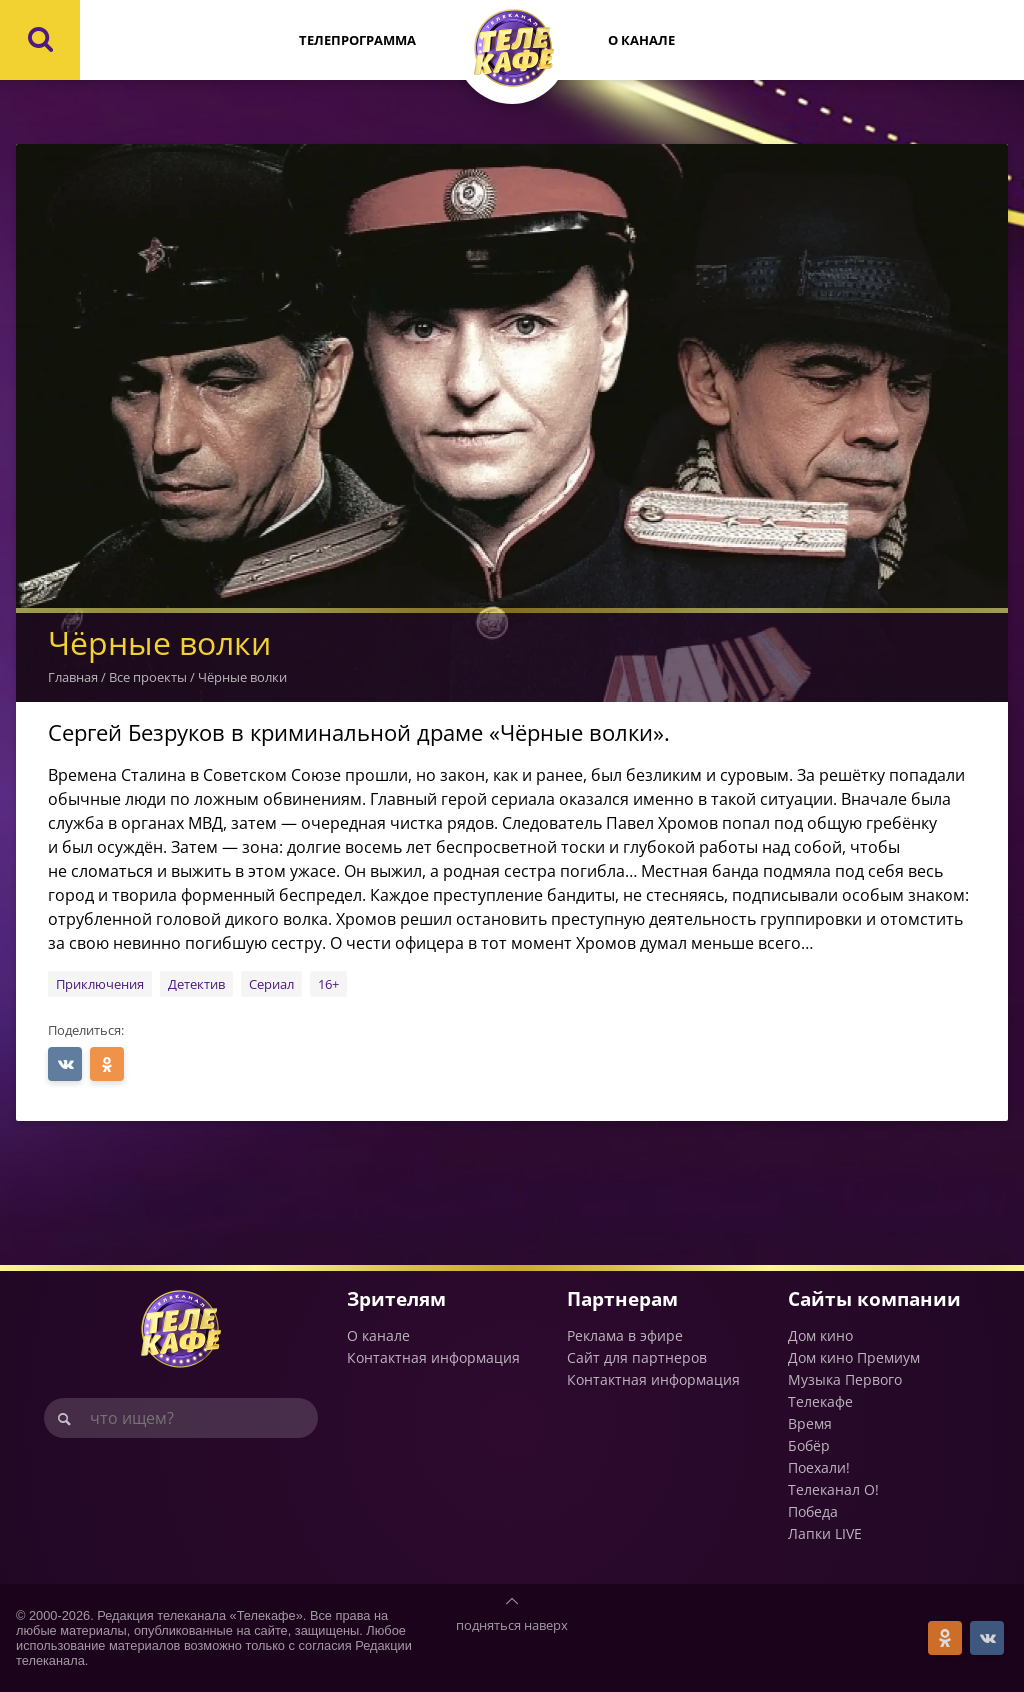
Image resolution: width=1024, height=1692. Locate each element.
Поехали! (819, 1467)
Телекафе (820, 1401)
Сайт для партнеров (637, 1357)
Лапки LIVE (825, 1533)
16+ (328, 984)
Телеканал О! (833, 1489)
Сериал (271, 984)
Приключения (100, 984)
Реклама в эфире (625, 1335)
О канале (641, 40)
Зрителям (396, 1298)
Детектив (196, 984)
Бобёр (809, 1445)
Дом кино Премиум (854, 1357)
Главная (73, 677)
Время (810, 1423)
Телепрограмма (357, 40)
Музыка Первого (845, 1379)
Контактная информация (433, 1357)
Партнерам (622, 1298)
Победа (813, 1511)
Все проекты (148, 677)
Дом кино (820, 1335)
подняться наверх (512, 1625)
